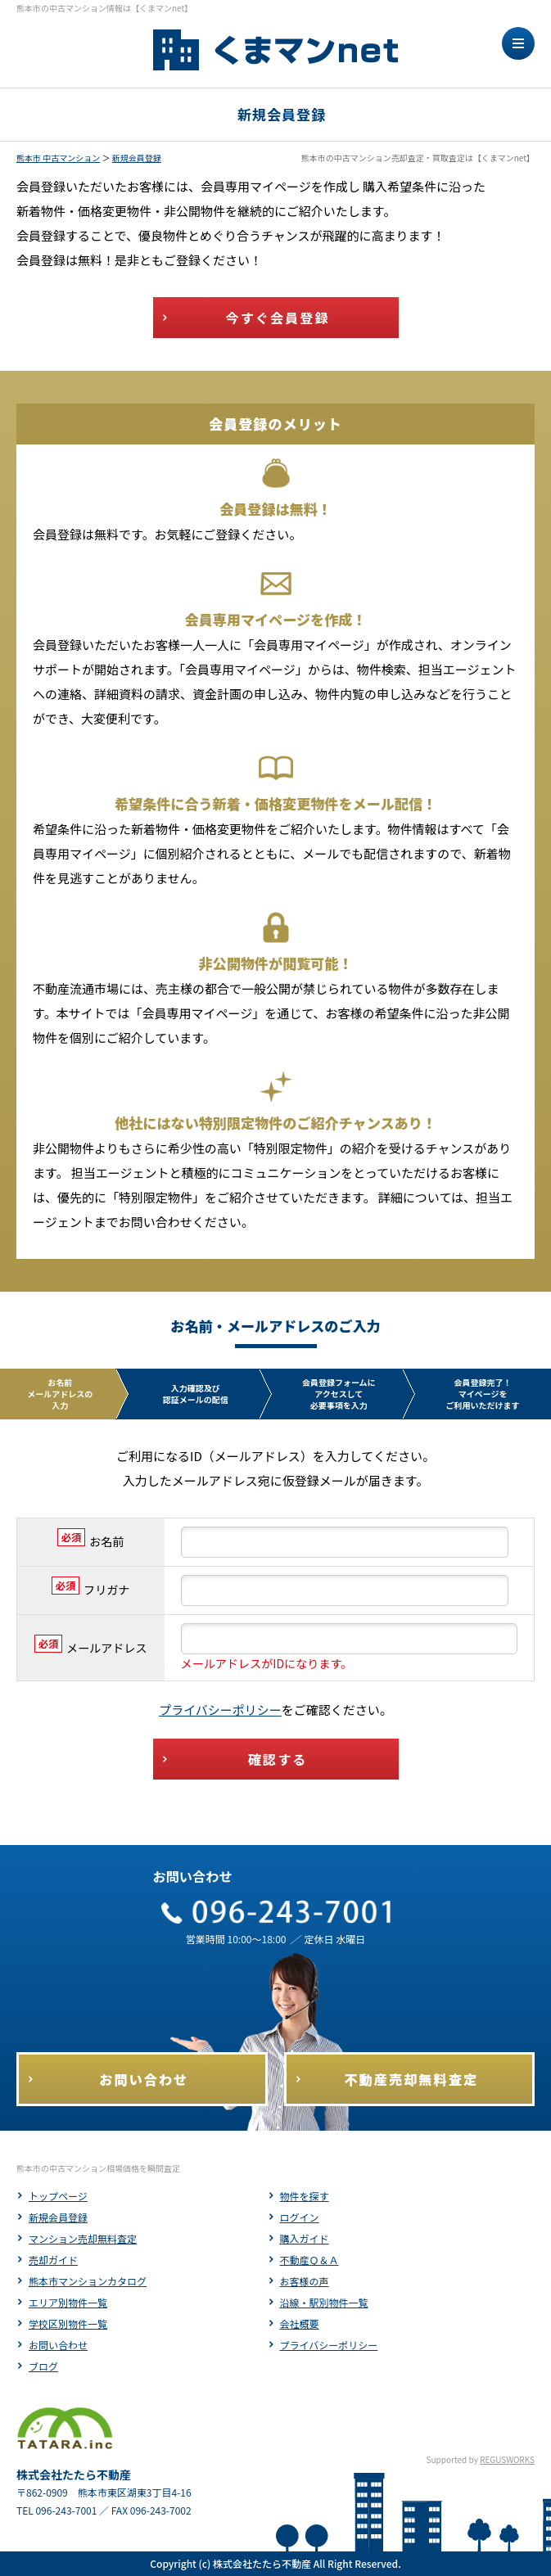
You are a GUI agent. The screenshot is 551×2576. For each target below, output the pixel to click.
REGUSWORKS (507, 2459)
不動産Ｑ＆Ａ (309, 2260)
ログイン (299, 2217)
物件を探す (304, 2196)
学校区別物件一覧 (68, 2323)
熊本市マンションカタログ (88, 2281)
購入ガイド (304, 2238)
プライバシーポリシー (220, 1709)
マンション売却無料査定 (83, 2238)
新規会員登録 (136, 157)
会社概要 (299, 2323)
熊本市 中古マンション (58, 157)
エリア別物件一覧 (68, 2302)
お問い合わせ (58, 2345)
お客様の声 (304, 2281)
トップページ (58, 2196)
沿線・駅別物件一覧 (324, 2302)
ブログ (43, 2366)
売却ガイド (53, 2260)
